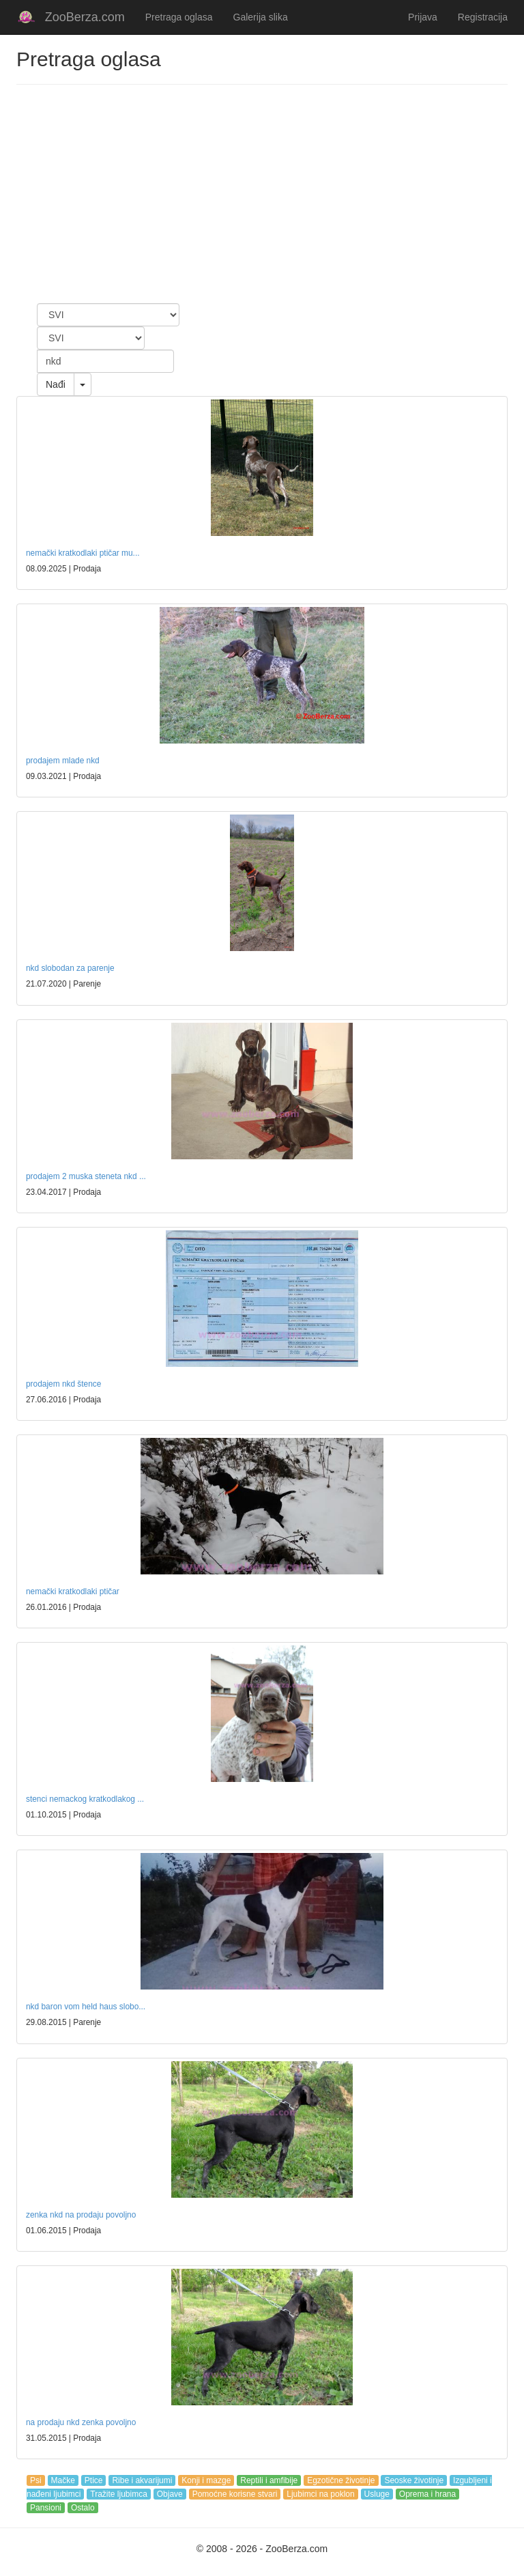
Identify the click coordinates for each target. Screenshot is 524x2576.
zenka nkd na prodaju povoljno (81, 2215)
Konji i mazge (206, 2480)
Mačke (63, 2480)
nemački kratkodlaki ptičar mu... (83, 553)
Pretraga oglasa (179, 17)
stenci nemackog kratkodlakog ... (85, 1799)
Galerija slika (260, 17)
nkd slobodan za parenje (70, 968)
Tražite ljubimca (118, 2494)
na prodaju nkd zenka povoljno (81, 2422)
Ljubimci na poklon (320, 2494)
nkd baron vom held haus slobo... (85, 2006)
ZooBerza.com (85, 17)
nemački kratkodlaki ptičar (72, 1591)
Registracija (483, 17)
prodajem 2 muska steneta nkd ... (86, 1176)
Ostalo (83, 2508)
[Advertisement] (262, 193)
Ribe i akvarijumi (142, 2480)
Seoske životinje (413, 2480)
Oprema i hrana (427, 2494)
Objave (170, 2494)
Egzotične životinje (341, 2480)
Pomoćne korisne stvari (235, 2494)
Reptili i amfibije (268, 2480)
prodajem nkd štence (63, 1384)
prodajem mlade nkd (63, 760)
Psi (36, 2480)
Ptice (94, 2480)
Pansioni (45, 2508)
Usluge (377, 2494)
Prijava (422, 17)
